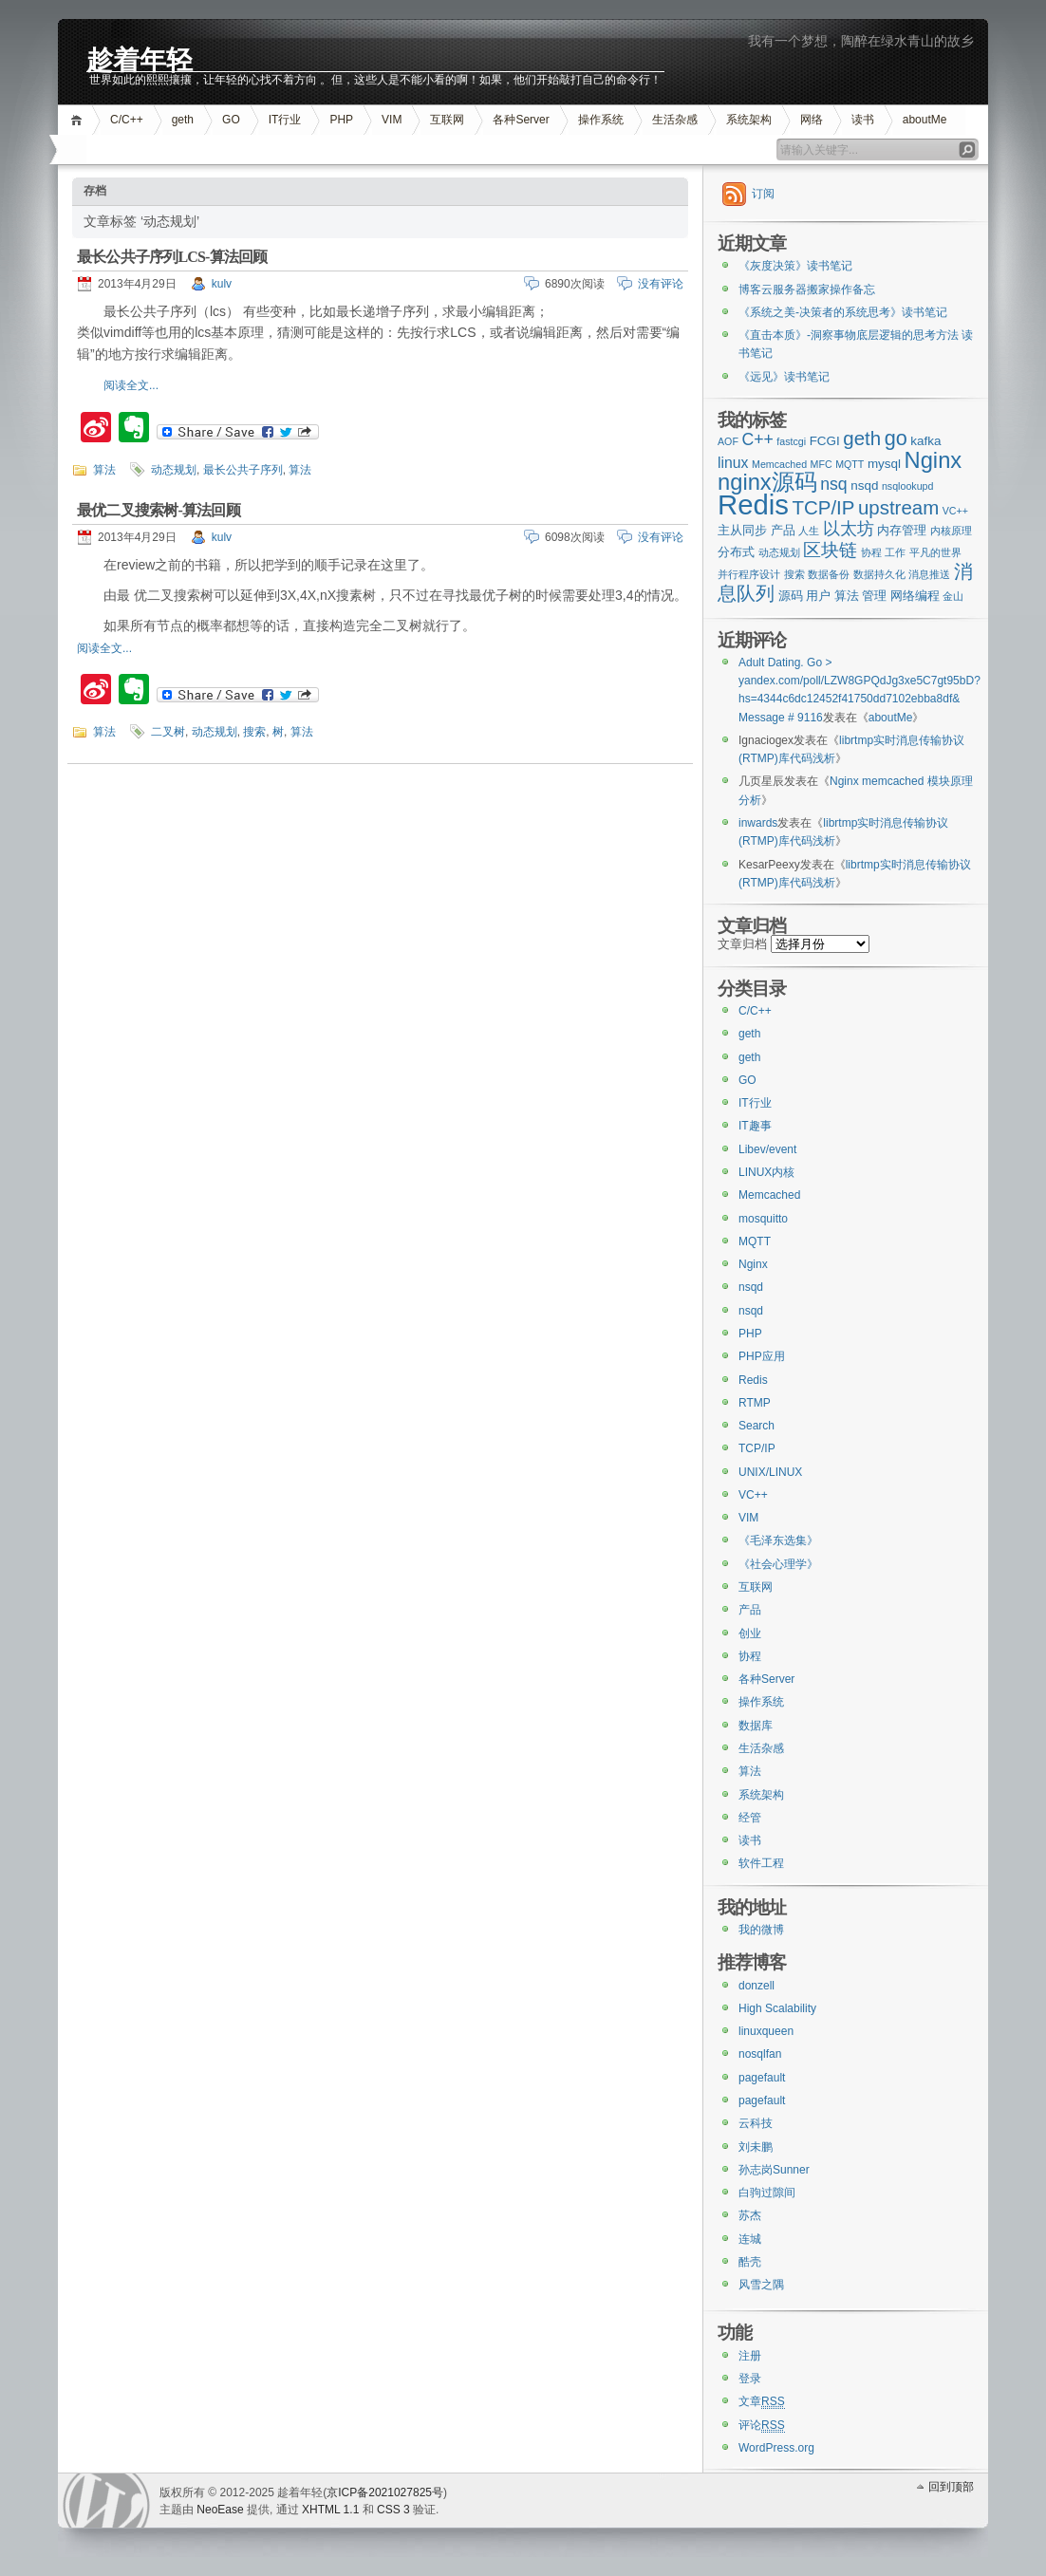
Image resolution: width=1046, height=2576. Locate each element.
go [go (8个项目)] (896, 438)
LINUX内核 (766, 1172)
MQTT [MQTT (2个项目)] (849, 464)
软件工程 (761, 1863)
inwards (757, 823)
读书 (862, 119)
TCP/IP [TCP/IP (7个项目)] (824, 507)
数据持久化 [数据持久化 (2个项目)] (879, 574)
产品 (749, 1609)
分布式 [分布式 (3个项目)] (736, 552)
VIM (392, 119)
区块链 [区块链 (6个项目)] (830, 550)
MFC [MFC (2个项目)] (821, 464)
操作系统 (601, 119)
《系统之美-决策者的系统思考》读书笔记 (842, 312)
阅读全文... (131, 385)
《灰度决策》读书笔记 (795, 265)
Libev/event (767, 1149)
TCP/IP (756, 1448)
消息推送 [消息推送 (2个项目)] (929, 574)
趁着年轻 (139, 58)
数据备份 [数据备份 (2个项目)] (829, 574)
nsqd (750, 1287)
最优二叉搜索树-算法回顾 (158, 510)
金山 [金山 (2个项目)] (953, 596)
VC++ (753, 1495)
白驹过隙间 (766, 2192)
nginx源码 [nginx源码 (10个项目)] (767, 482)
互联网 (447, 119)
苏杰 (749, 2215)
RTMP (754, 1402)
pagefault (761, 2077)
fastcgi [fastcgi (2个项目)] (791, 441)
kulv (222, 283)
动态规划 (173, 469)
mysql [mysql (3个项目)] (884, 464)
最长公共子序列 (243, 469)
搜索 (254, 731)
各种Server (521, 119)
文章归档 (742, 944)
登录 (749, 2378)
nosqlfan (759, 2054)
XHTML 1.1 (330, 2509)
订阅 (763, 193)
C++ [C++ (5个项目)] (757, 439)
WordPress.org (776, 2448)
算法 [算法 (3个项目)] (846, 595)
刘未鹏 (755, 2147)
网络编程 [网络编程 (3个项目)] (915, 595)
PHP (341, 119)
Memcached (769, 1195)
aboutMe (925, 119)
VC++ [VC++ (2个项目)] (955, 510)
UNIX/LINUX (770, 1472)
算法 (104, 469)
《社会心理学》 (778, 1564)
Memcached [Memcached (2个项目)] (779, 464)
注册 (749, 2355)
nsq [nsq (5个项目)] (833, 484)
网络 (811, 119)
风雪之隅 (761, 2284)
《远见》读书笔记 (784, 376)
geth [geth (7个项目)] (862, 438)
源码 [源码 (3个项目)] (790, 595)
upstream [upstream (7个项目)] (898, 507)
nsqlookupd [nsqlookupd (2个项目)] (908, 486)
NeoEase (219, 2509)
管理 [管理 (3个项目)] (874, 595)
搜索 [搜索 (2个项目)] (794, 574)
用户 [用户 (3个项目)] (818, 595)
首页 (79, 120)
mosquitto (763, 1218)
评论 (761, 2425)
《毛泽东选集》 (778, 1540)
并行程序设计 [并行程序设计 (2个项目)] (749, 574)
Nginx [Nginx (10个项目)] (933, 460)
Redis (753, 1380)
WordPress (106, 2500)
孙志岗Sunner (774, 2169)
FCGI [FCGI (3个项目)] (825, 441)
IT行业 (285, 119)
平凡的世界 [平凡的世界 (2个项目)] (935, 552)
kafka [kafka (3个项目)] (925, 441)
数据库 (755, 1725)
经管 (749, 1817)
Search (756, 1425)
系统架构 (749, 119)
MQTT (754, 1241)
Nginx (753, 1264)
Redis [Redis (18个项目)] (753, 504)
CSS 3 (393, 2509)
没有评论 (660, 283)
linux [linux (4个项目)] (733, 463)
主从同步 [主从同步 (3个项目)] (742, 530)
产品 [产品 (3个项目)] (783, 530)
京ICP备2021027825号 (385, 2492)
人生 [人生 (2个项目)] (808, 530)
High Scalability (777, 2008)
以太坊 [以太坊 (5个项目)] (848, 528)
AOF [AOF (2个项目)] (728, 441)
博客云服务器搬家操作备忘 (806, 289)
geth (183, 119)
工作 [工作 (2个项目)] (895, 552)
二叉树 (168, 731)
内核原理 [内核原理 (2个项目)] (951, 530)
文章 (761, 2402)
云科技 (755, 2123)
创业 (749, 1633)
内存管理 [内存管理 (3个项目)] (901, 530)
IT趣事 (755, 1125)
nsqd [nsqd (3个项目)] (864, 485)
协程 (749, 1656)
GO (231, 119)
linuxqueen (766, 2031)
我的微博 (761, 1929)
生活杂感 (675, 119)
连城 (749, 2239)
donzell (756, 1985)
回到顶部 (951, 2486)
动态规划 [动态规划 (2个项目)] (779, 552)
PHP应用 (761, 1356)
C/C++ (126, 119)
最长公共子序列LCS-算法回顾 (172, 257)
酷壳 (749, 2261)
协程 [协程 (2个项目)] (871, 552)
